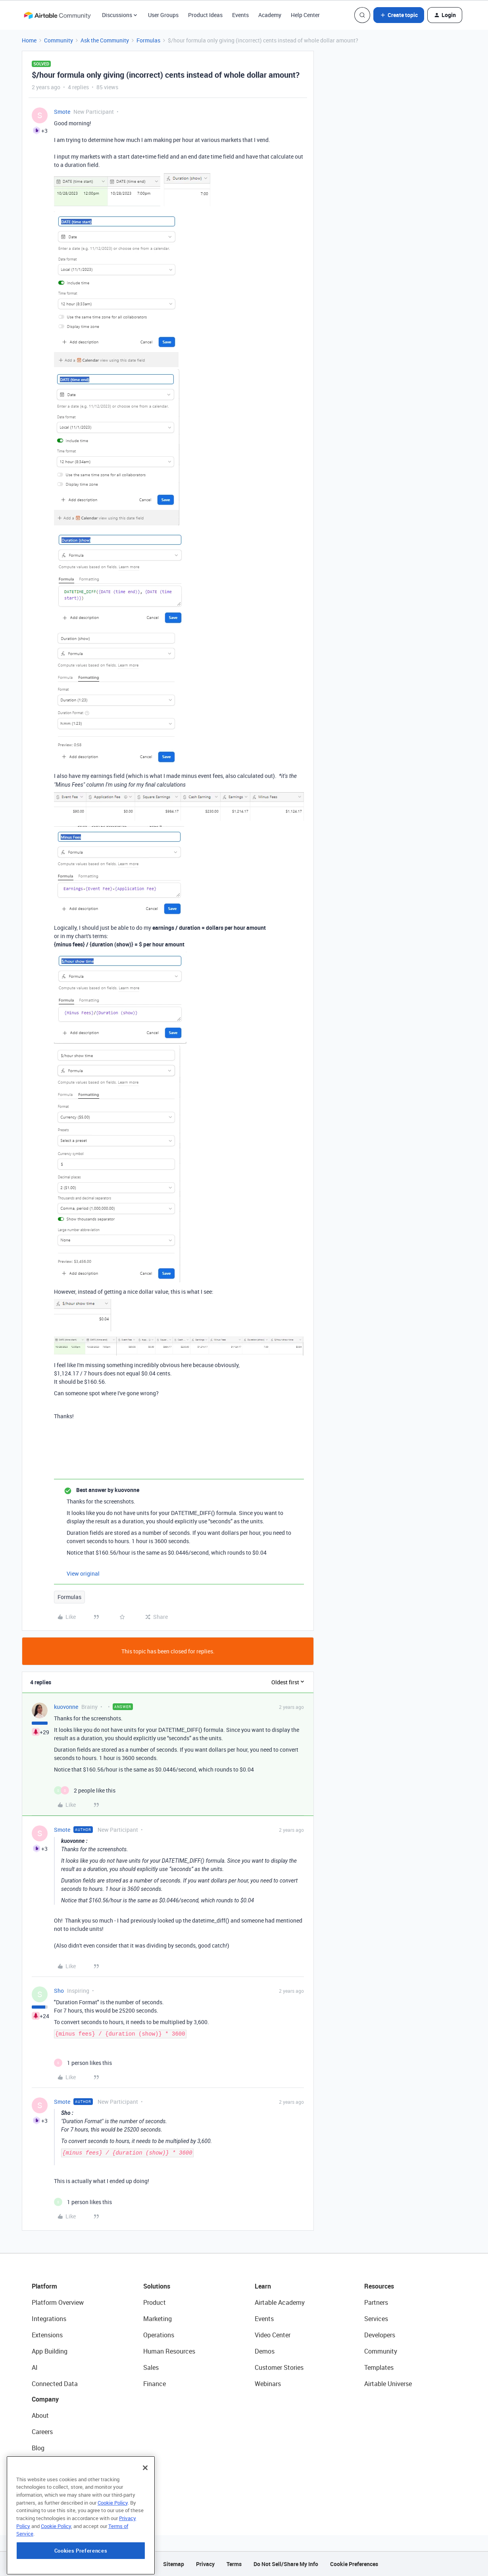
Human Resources (169, 2351)
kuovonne (66, 1706)
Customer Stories (279, 2367)
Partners (376, 2302)
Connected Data (55, 2383)
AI (35, 2367)
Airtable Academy (280, 2302)
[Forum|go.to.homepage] (57, 15)
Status (41, 2464)
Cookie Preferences (354, 2564)
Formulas (148, 40)
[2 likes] (84, 1790)
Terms (234, 2564)
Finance (154, 2383)
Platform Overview (58, 2302)
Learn (263, 2286)
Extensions (47, 2335)
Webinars (268, 2383)
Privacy (205, 2564)
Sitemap (173, 2564)
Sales (151, 2367)
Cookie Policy (113, 2526)
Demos (265, 2351)
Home (29, 40)
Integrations (49, 2318)
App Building (49, 2351)
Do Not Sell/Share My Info (286, 2564)
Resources (379, 2286)
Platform (44, 2286)
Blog (38, 2448)
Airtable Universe (388, 2383)
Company (45, 2399)
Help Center (305, 15)
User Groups (163, 15)
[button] (398, 15)
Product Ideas (205, 15)
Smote (62, 111)
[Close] (145, 2491)
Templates (379, 2367)
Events (240, 15)
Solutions (156, 2286)
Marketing (157, 2318)
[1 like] (83, 2063)
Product (154, 2302)
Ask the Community (105, 40)
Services (376, 2318)
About (40, 2415)
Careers (42, 2431)
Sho (59, 1990)
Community (58, 40)
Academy (269, 15)
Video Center (272, 2335)
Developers (379, 2335)
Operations (158, 2335)
